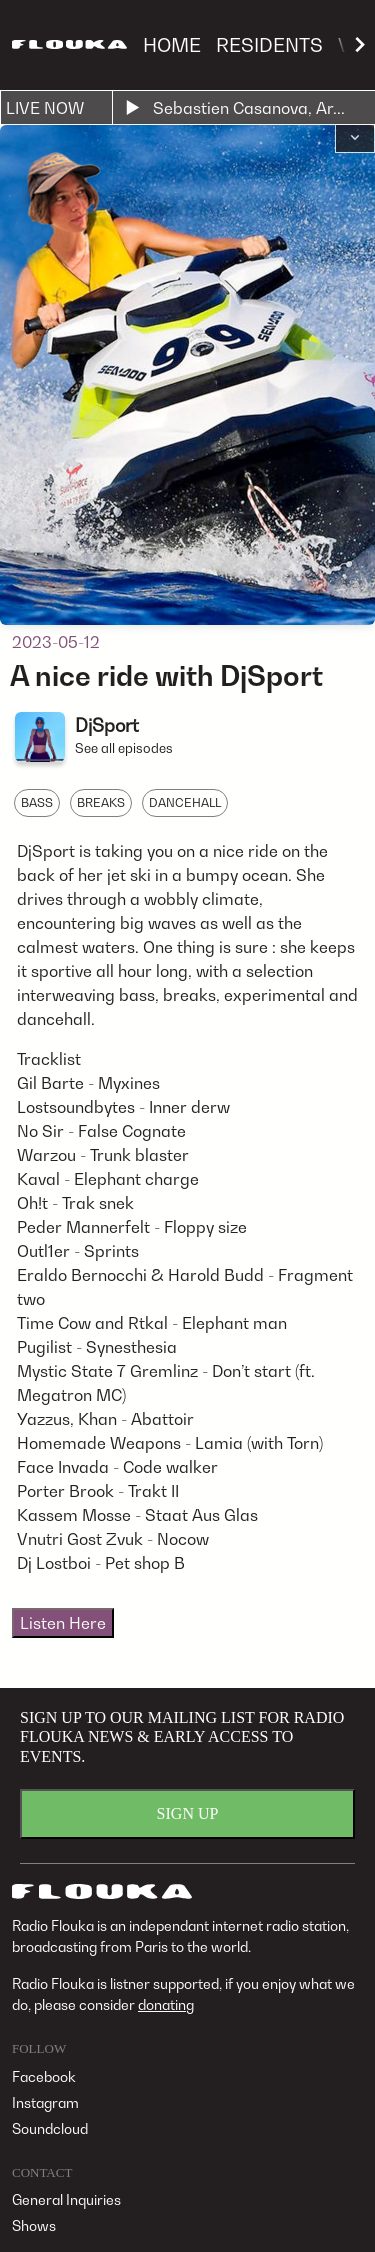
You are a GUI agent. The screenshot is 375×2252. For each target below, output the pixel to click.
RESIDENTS (269, 44)
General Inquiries (66, 2199)
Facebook (44, 2076)
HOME (172, 44)
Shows (34, 2225)
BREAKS (101, 802)
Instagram (45, 2102)
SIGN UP (188, 1813)
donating (166, 2004)
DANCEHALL (185, 802)
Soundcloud (50, 2128)
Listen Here (63, 1623)
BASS (37, 802)
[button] (355, 139)
